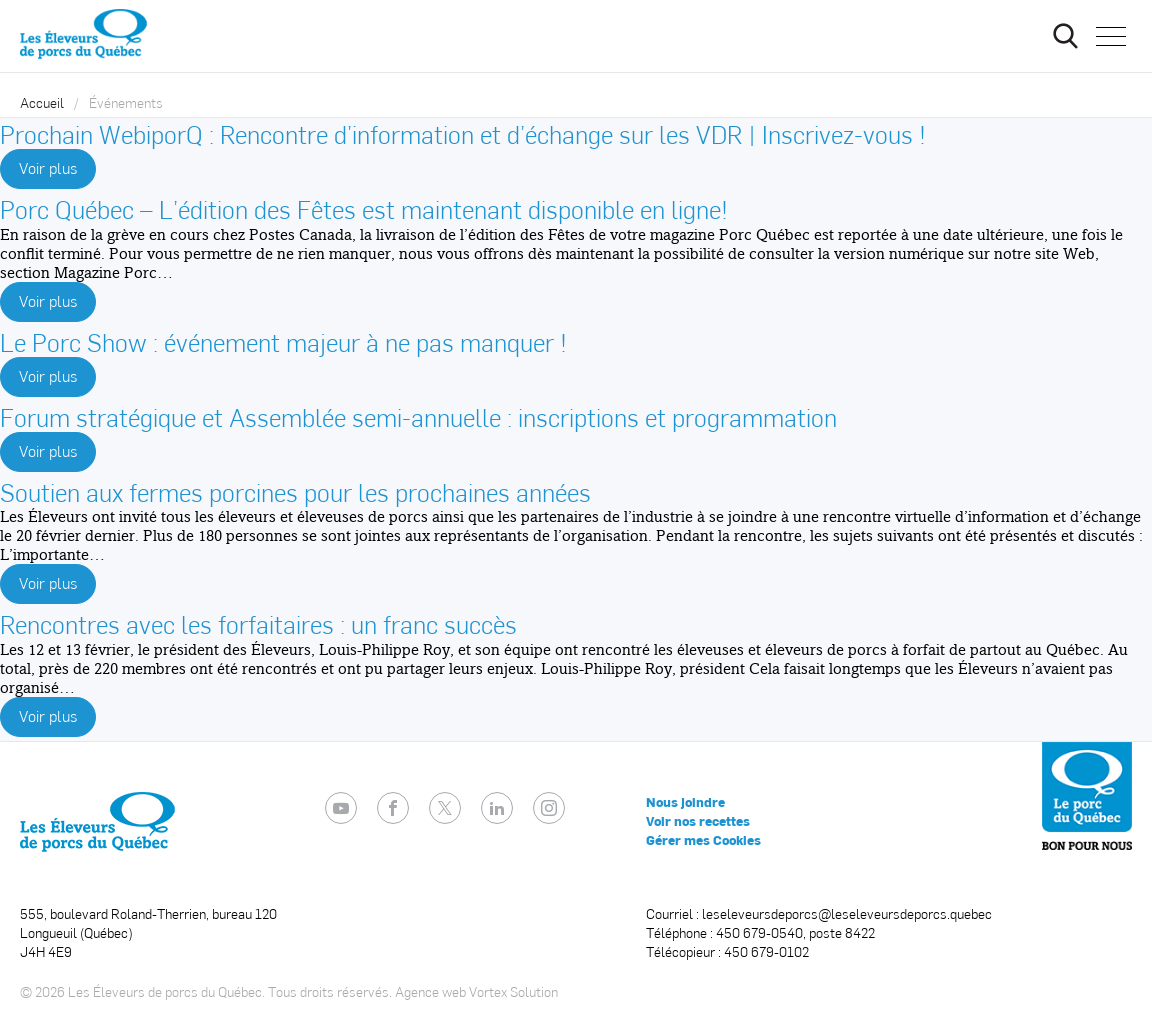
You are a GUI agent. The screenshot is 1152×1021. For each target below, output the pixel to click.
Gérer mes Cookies (703, 840)
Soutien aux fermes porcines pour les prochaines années (295, 491)
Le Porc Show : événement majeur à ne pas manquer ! (283, 341)
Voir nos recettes (698, 821)
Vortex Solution (513, 991)
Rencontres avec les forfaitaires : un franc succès (258, 623)
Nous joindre (685, 802)
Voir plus (48, 167)
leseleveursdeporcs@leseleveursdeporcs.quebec (847, 913)
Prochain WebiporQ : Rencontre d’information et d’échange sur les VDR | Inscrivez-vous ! (463, 133)
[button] (1111, 36)
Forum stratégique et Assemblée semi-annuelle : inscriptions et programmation (418, 416)
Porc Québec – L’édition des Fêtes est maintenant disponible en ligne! (364, 208)
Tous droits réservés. (330, 991)
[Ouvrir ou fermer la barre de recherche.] (1065, 36)
